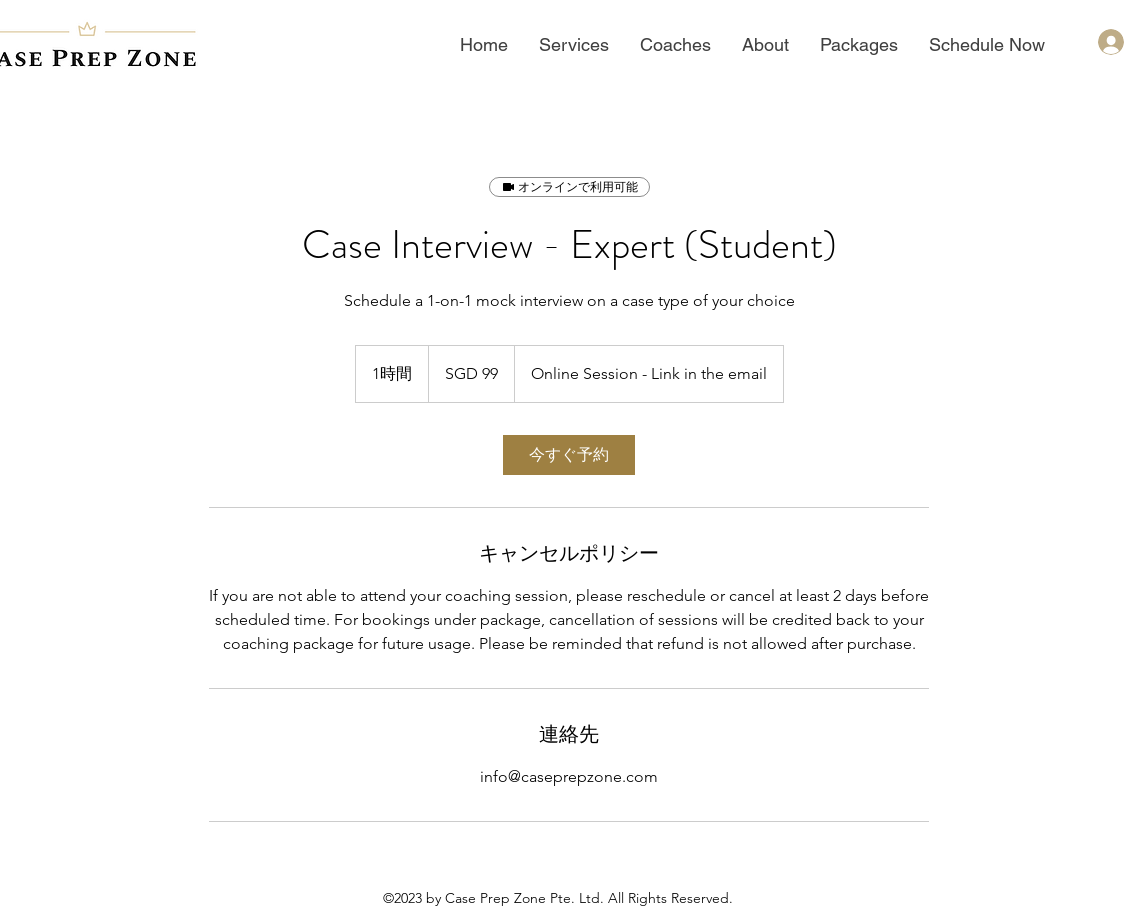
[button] (573, 44)
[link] (569, 455)
